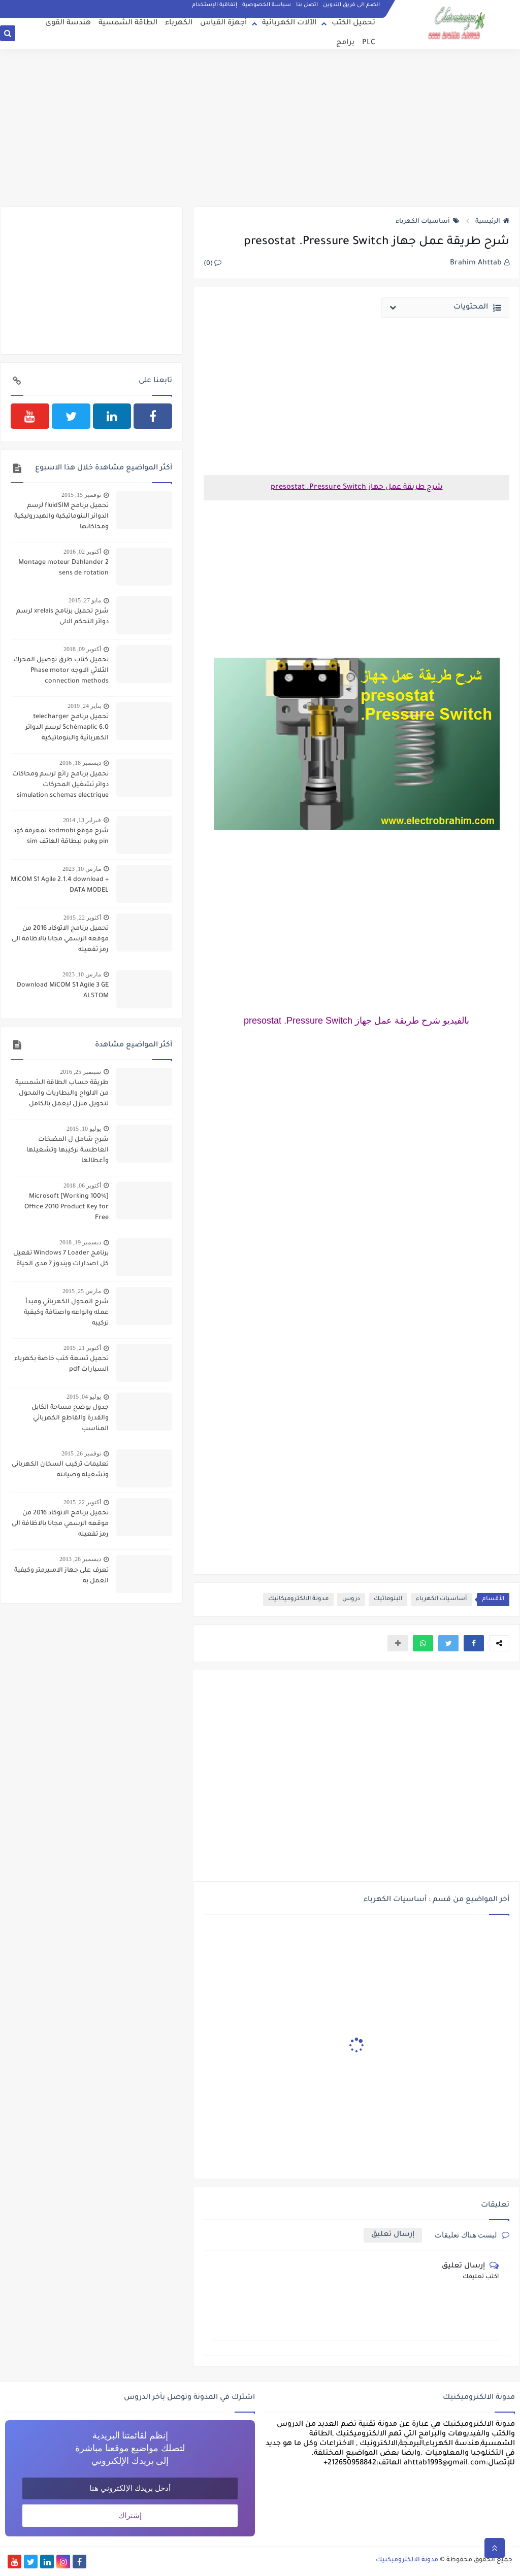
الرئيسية (492, 221)
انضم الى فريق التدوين (351, 5)
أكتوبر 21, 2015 (82, 1347)
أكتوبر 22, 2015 (82, 917)
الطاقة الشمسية (128, 23)
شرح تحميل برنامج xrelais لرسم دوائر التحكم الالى (62, 617)
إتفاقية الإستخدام (214, 5)
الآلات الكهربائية (289, 23)
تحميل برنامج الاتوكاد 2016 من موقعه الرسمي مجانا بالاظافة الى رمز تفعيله (60, 939)
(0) (212, 263)
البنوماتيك (388, 1599)
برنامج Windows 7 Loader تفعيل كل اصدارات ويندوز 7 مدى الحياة (61, 1259)
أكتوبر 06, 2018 (82, 1185)
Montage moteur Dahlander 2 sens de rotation (63, 568)
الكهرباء (178, 23)
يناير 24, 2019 (84, 705)
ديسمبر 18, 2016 (80, 762)
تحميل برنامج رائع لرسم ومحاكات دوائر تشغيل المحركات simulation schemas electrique (60, 785)
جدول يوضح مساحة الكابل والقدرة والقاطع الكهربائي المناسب (70, 1418)
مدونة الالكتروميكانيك (298, 1599)
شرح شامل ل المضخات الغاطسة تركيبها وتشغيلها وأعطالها (67, 1150)
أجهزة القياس (223, 23)
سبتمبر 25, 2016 (80, 1071)
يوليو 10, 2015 (84, 1128)
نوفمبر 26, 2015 (81, 1453)
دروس (351, 1599)
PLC (368, 43)
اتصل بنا (307, 5)
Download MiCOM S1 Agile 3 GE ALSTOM (63, 991)
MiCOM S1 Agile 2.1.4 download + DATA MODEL (60, 885)
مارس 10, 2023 (81, 868)
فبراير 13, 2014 (82, 820)
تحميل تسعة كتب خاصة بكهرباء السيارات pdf (61, 1364)
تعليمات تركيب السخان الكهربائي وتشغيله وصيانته (60, 1470)
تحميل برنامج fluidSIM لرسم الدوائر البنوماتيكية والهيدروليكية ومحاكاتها (61, 516)
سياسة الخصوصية (266, 5)
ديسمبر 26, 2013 (80, 1559)
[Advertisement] (260, 128)
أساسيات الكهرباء (428, 221)
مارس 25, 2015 (81, 1291)
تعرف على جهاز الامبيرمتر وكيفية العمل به (61, 1576)
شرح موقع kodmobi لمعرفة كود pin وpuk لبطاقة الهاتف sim (61, 836)
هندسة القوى (68, 23)
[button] (474, 1643)
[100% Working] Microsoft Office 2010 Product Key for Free (66, 1207)
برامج (345, 43)
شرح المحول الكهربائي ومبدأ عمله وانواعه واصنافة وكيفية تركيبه (66, 1313)
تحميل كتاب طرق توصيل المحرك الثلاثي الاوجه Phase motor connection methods (61, 671)
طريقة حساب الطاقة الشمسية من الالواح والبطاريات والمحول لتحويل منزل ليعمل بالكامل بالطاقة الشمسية (62, 1094)
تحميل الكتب (353, 23)
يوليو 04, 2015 (84, 1396)
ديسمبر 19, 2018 (80, 1242)
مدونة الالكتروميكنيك (407, 2560)
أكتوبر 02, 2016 (82, 551)
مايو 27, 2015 (85, 600)
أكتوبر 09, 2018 (82, 649)
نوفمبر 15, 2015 (81, 494)
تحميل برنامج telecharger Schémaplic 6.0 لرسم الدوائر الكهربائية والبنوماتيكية (67, 728)
